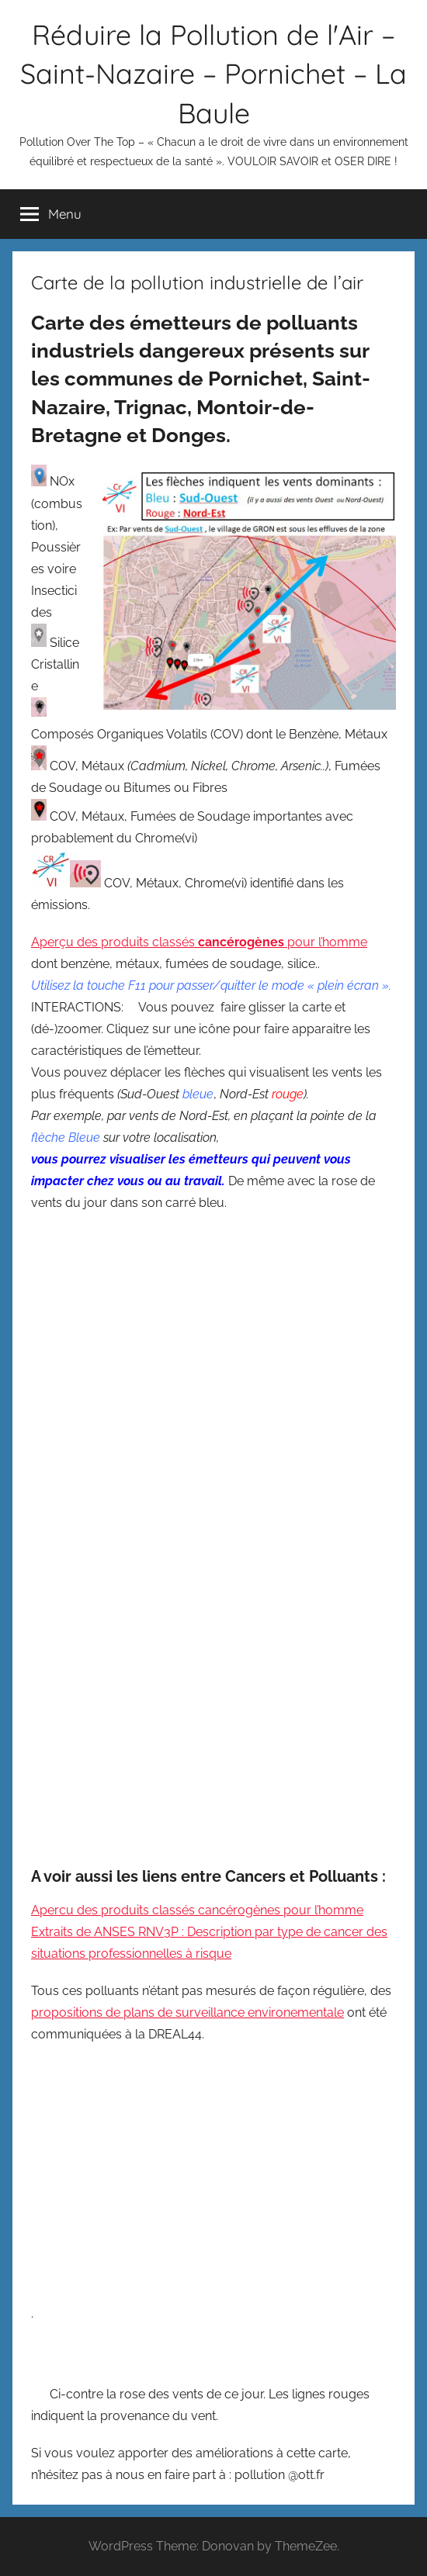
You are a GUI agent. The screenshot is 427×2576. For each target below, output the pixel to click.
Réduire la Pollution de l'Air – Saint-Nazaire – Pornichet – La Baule (213, 73)
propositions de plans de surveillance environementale (187, 2012)
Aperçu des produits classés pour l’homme (199, 942)
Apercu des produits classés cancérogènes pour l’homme (197, 1910)
